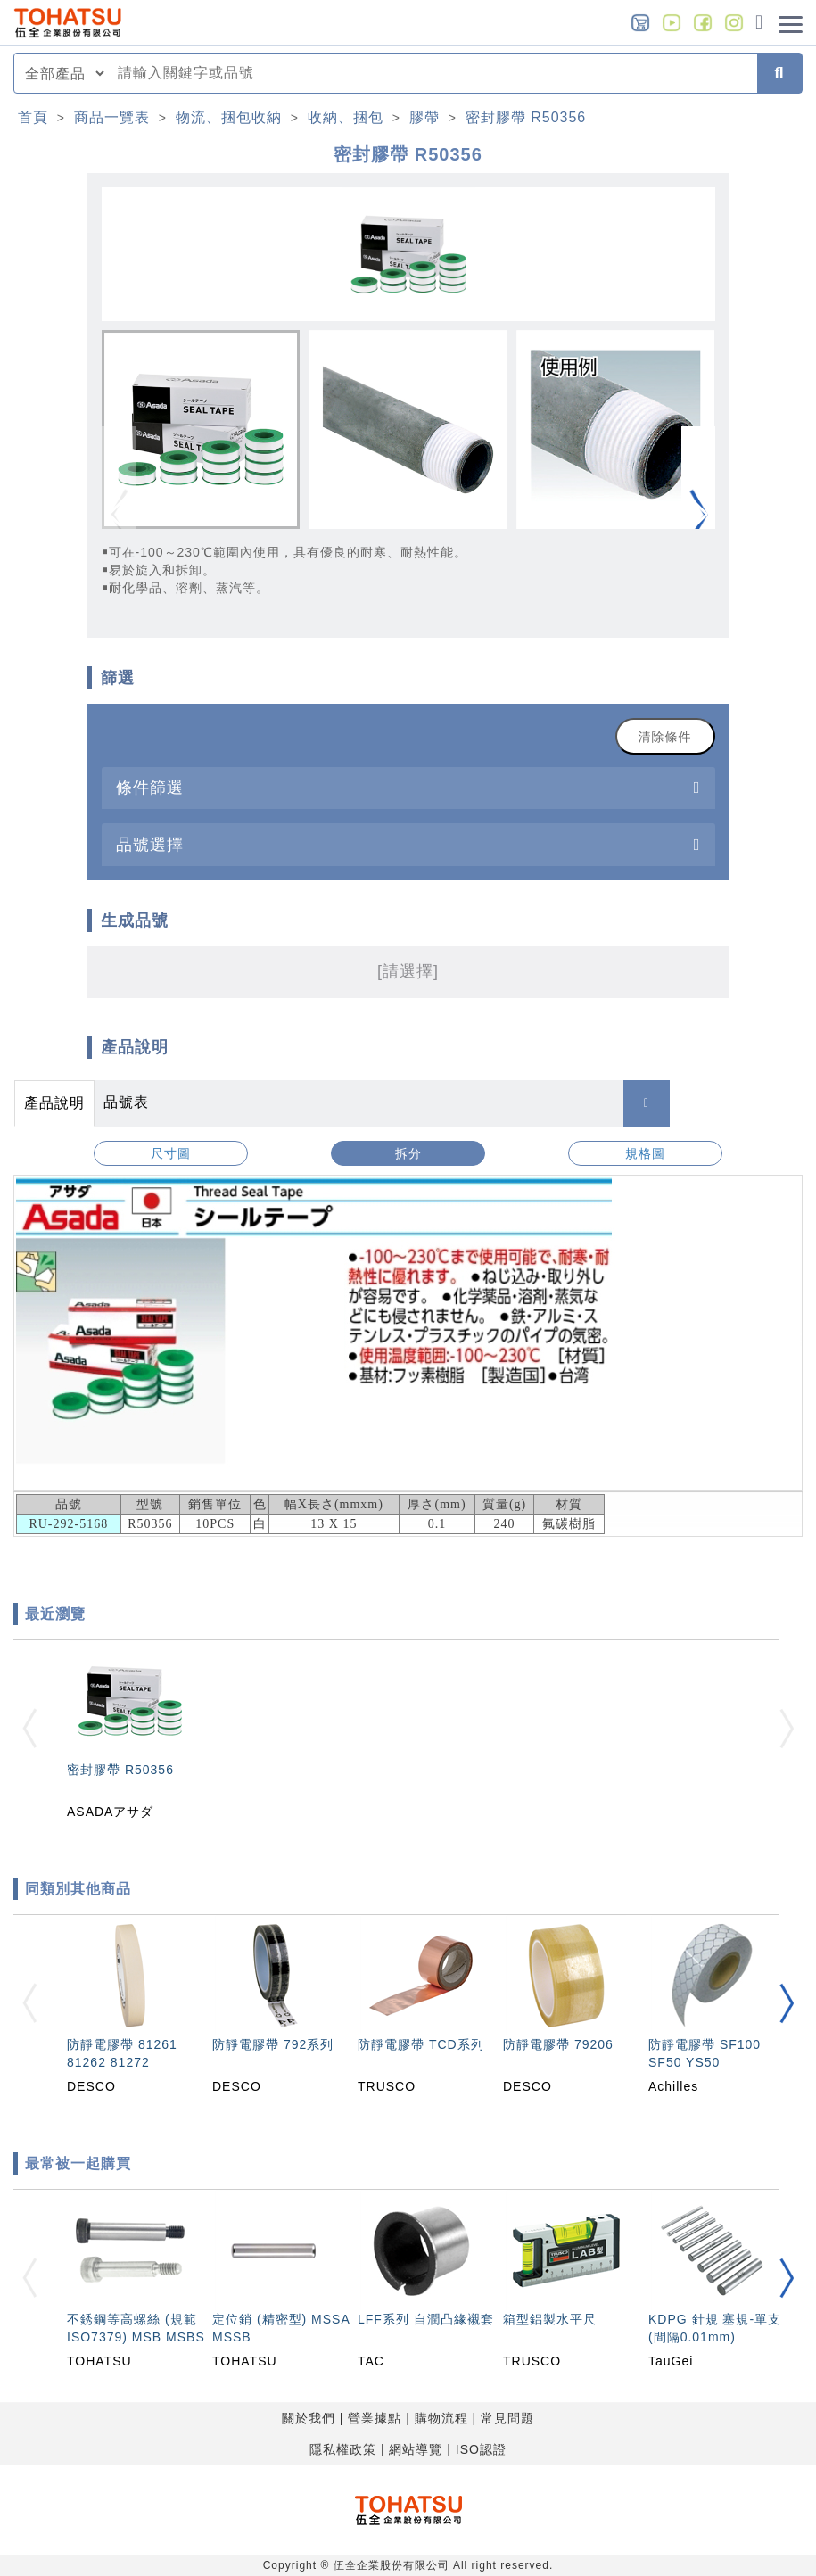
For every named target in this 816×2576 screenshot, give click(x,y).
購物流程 (441, 2418)
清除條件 (665, 737)
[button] (698, 515)
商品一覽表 (112, 117)
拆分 (408, 1153)
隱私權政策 (342, 2449)
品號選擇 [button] (150, 844)
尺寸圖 (171, 1153)
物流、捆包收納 (229, 117)
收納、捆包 (345, 117)
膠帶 (424, 117)
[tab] (408, 788)
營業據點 (374, 2418)
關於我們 (308, 2418)
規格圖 (645, 1153)
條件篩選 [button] (150, 787)
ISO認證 (481, 2449)
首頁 (33, 117)
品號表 (126, 1102)
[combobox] (432, 73)
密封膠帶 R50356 (526, 117)
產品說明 (54, 1102)
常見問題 (507, 2418)
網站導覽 (415, 2449)
